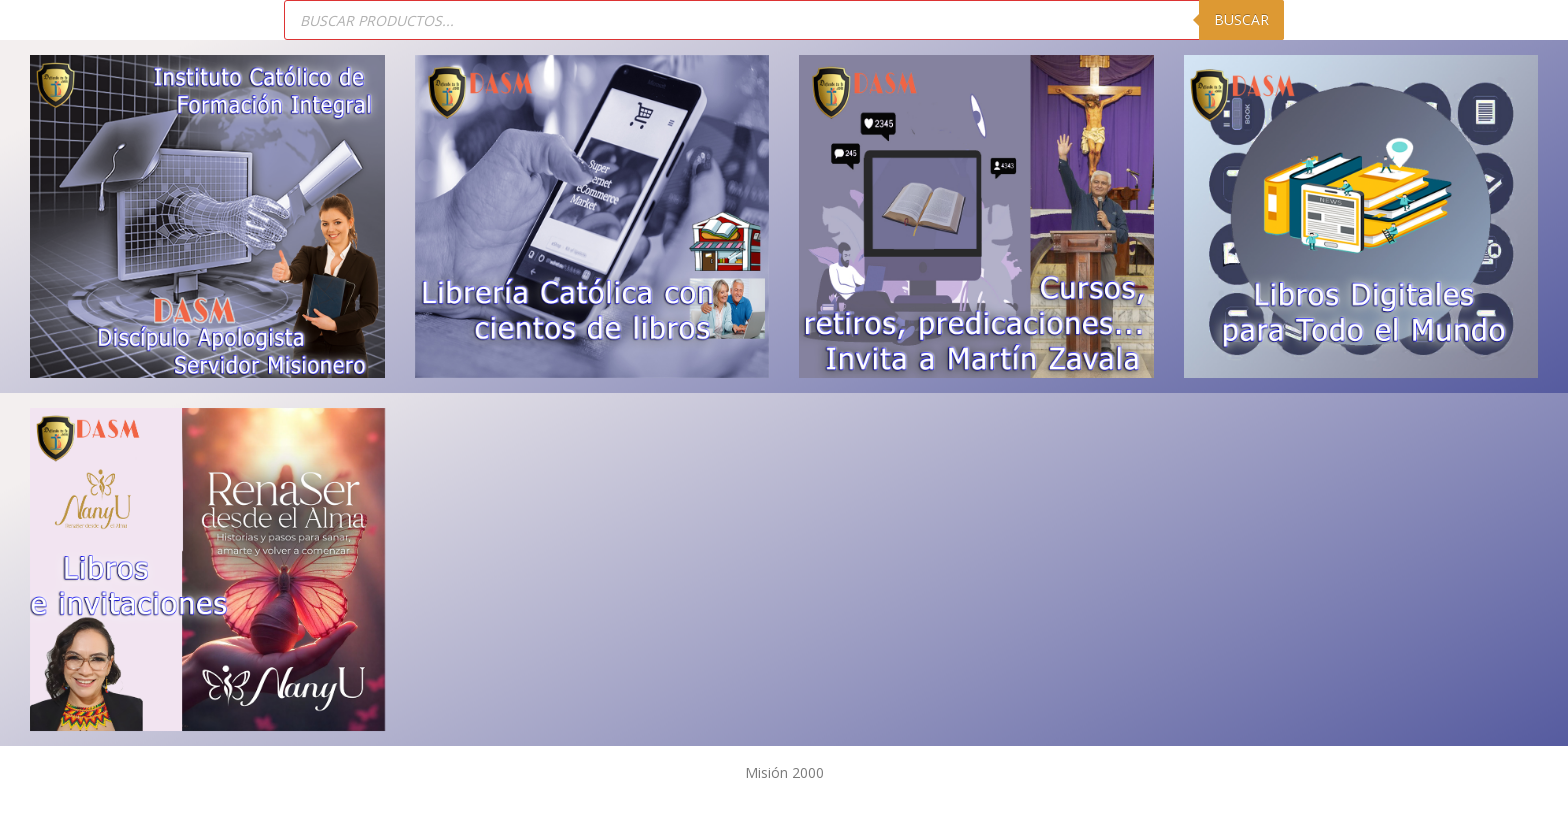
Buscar (1241, 19)
